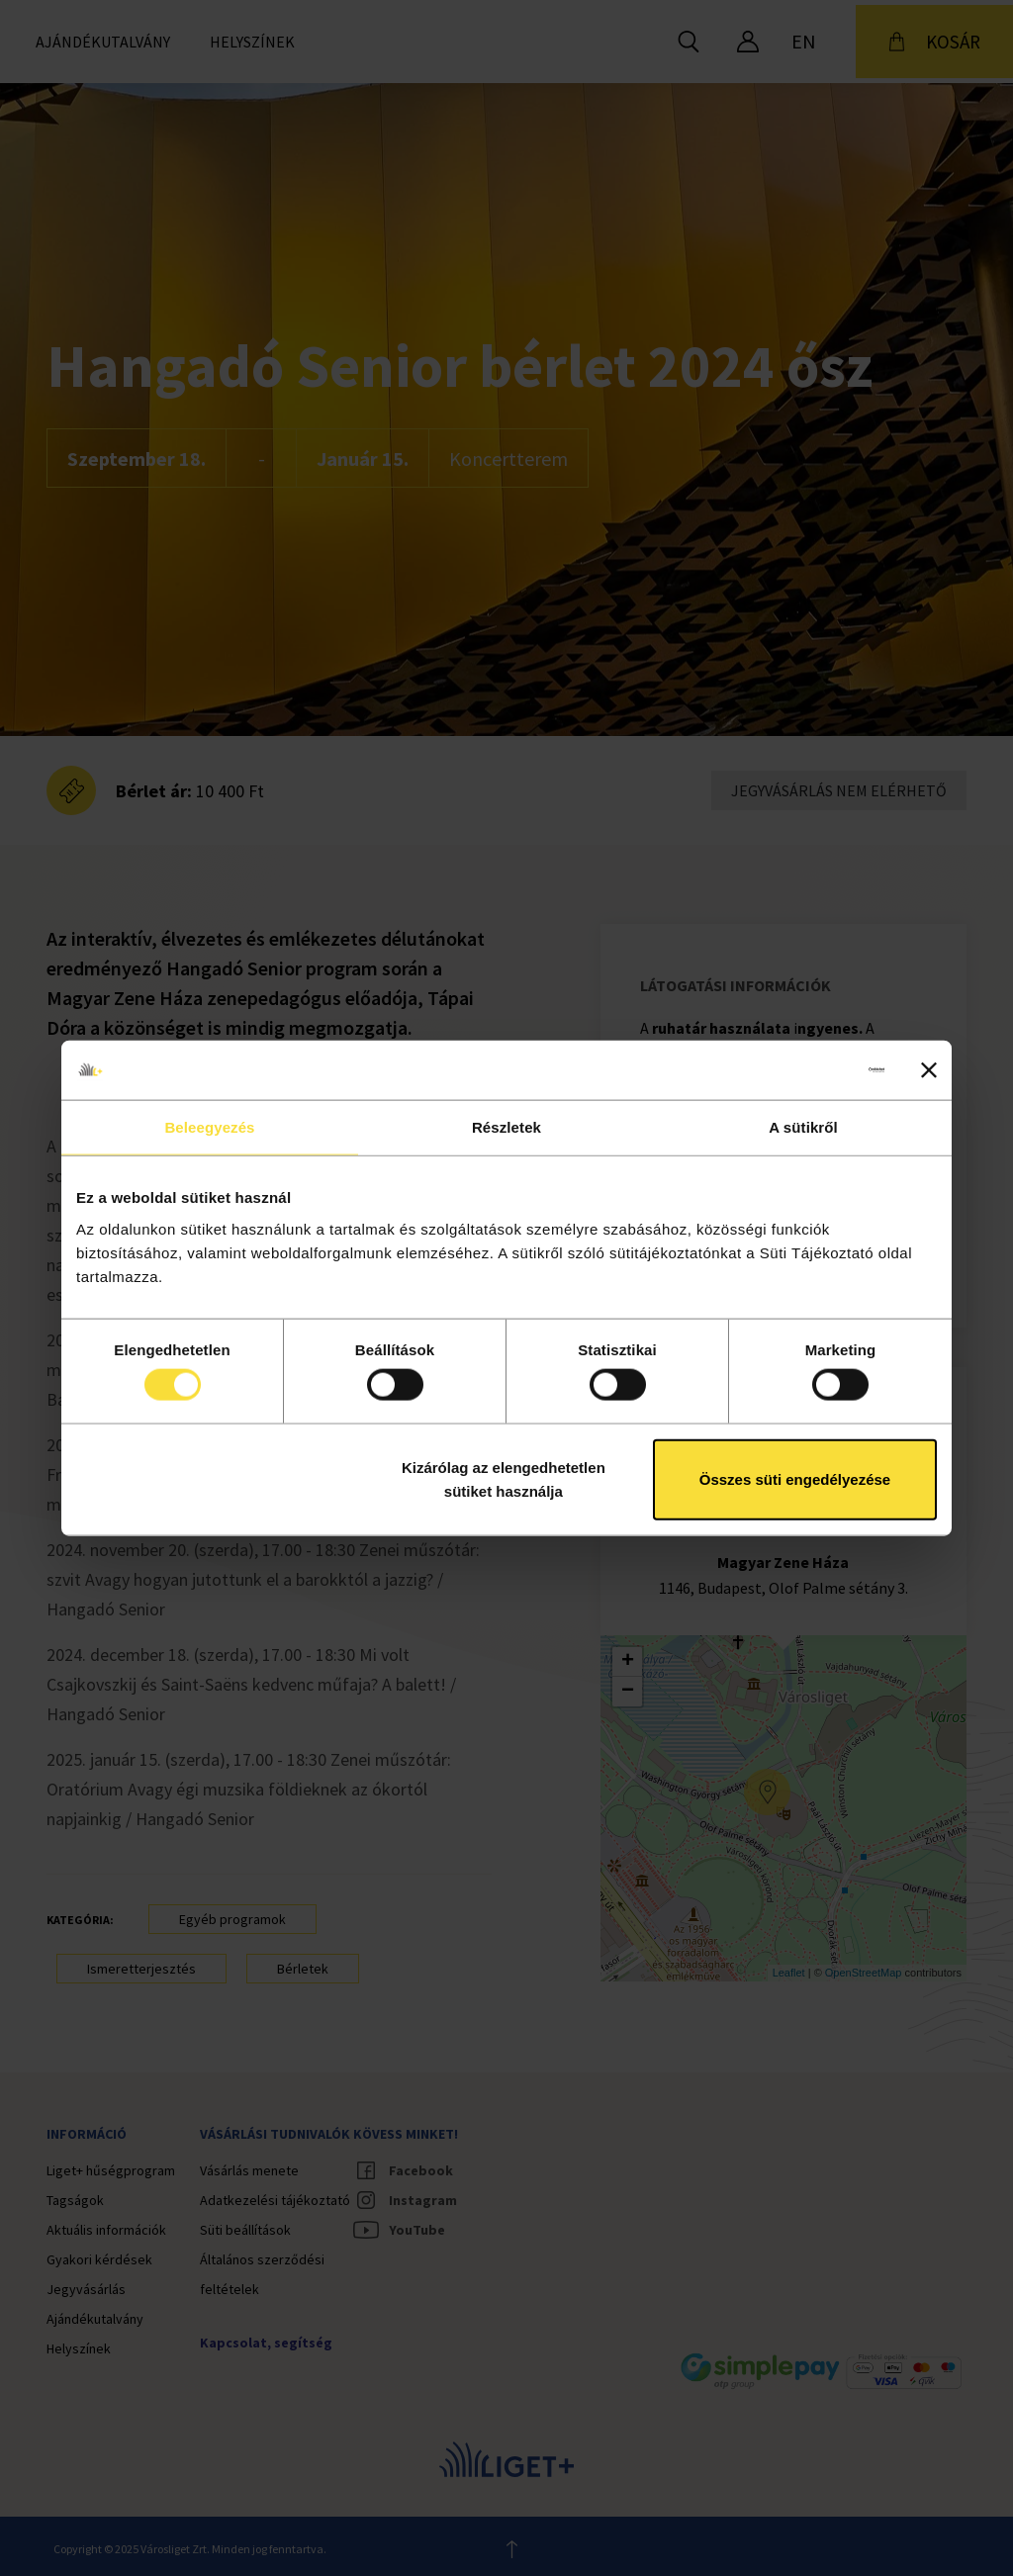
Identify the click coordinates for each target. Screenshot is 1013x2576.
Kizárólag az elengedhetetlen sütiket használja (503, 1478)
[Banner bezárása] (929, 1070)
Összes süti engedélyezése (794, 1478)
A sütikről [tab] (803, 1127)
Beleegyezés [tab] (209, 1127)
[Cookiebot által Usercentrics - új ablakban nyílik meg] (797, 1070)
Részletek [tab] (506, 1127)
